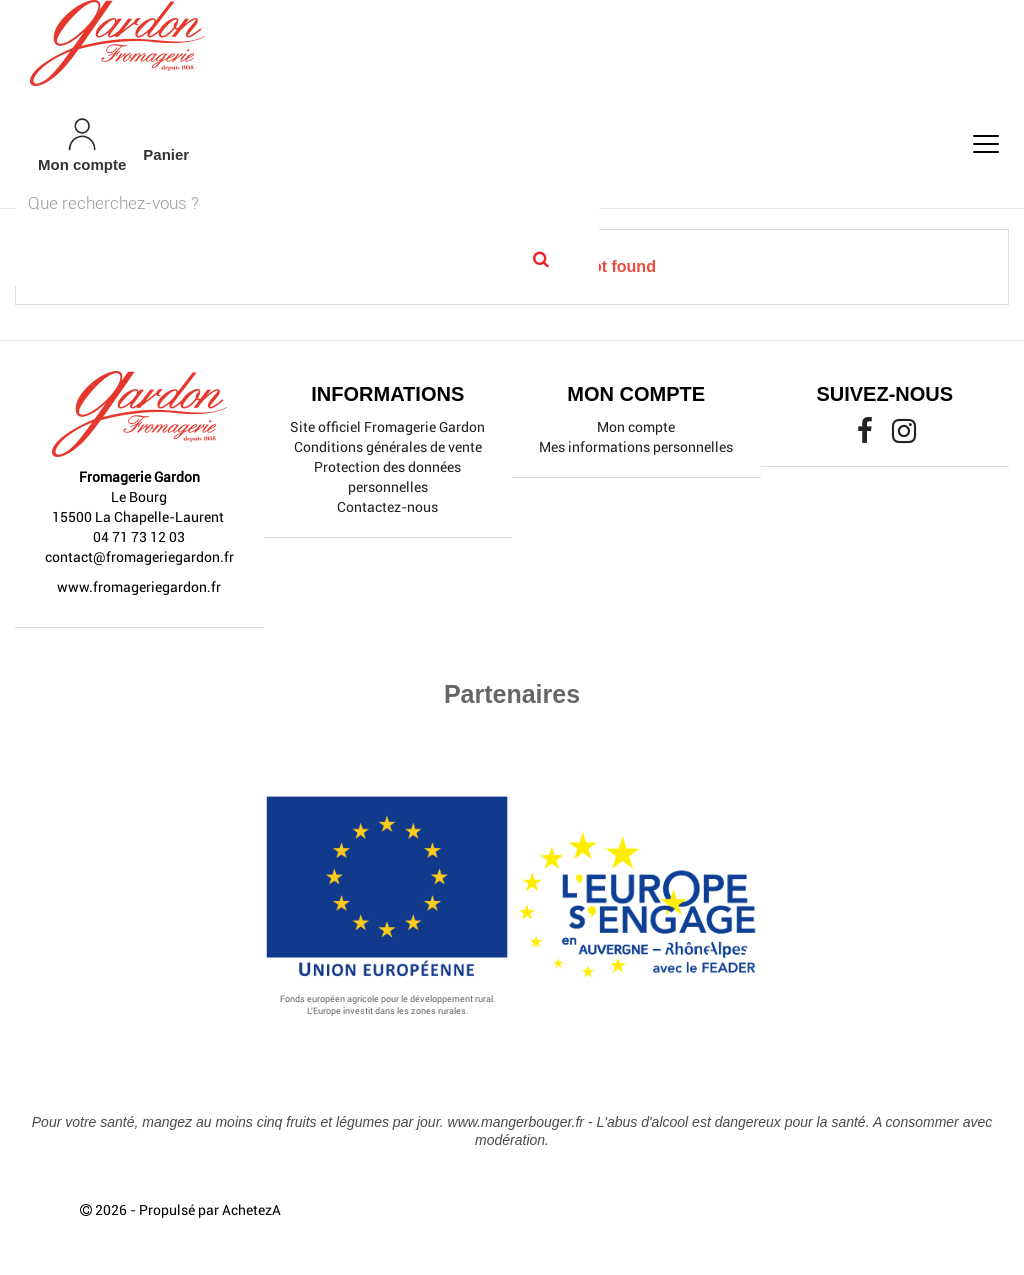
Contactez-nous (387, 507)
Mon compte (636, 427)
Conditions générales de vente (388, 447)
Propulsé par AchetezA (210, 1210)
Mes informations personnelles (636, 447)
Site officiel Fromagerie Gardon (387, 427)
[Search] (541, 258)
